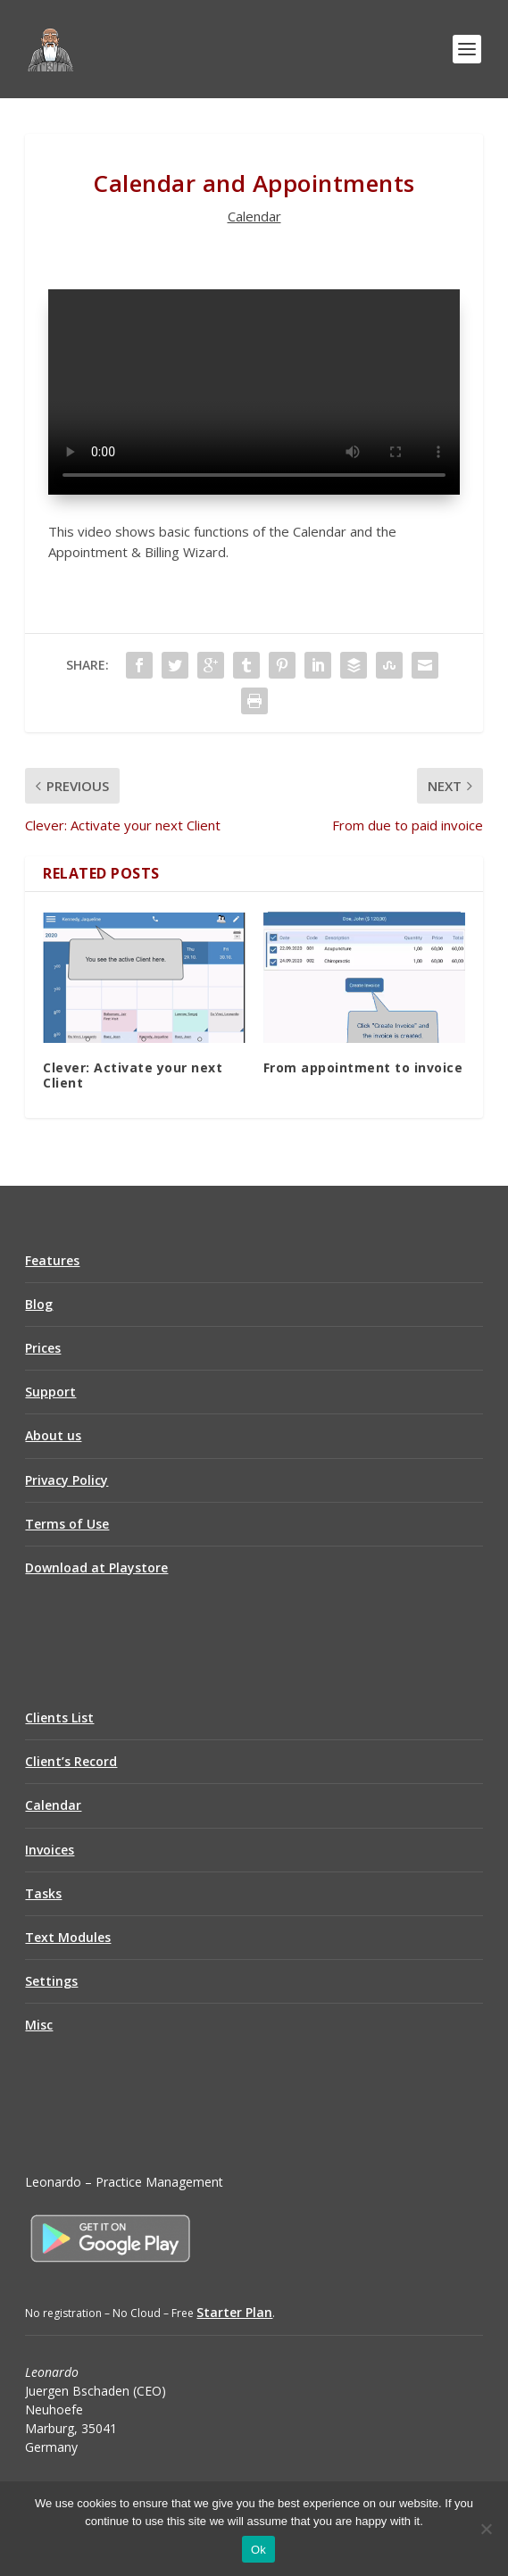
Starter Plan (234, 2312)
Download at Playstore (96, 1567)
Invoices (49, 1849)
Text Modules (68, 1937)
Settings (51, 1980)
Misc (39, 2024)
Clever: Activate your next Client (132, 1075)
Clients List (59, 1717)
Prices (43, 1347)
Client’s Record (71, 1761)
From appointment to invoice (363, 1067)
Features (52, 1260)
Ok (258, 2549)
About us (53, 1435)
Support (50, 1391)
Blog (39, 1304)
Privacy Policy (66, 1479)
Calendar (254, 216)
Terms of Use (67, 1523)
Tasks (43, 1893)
